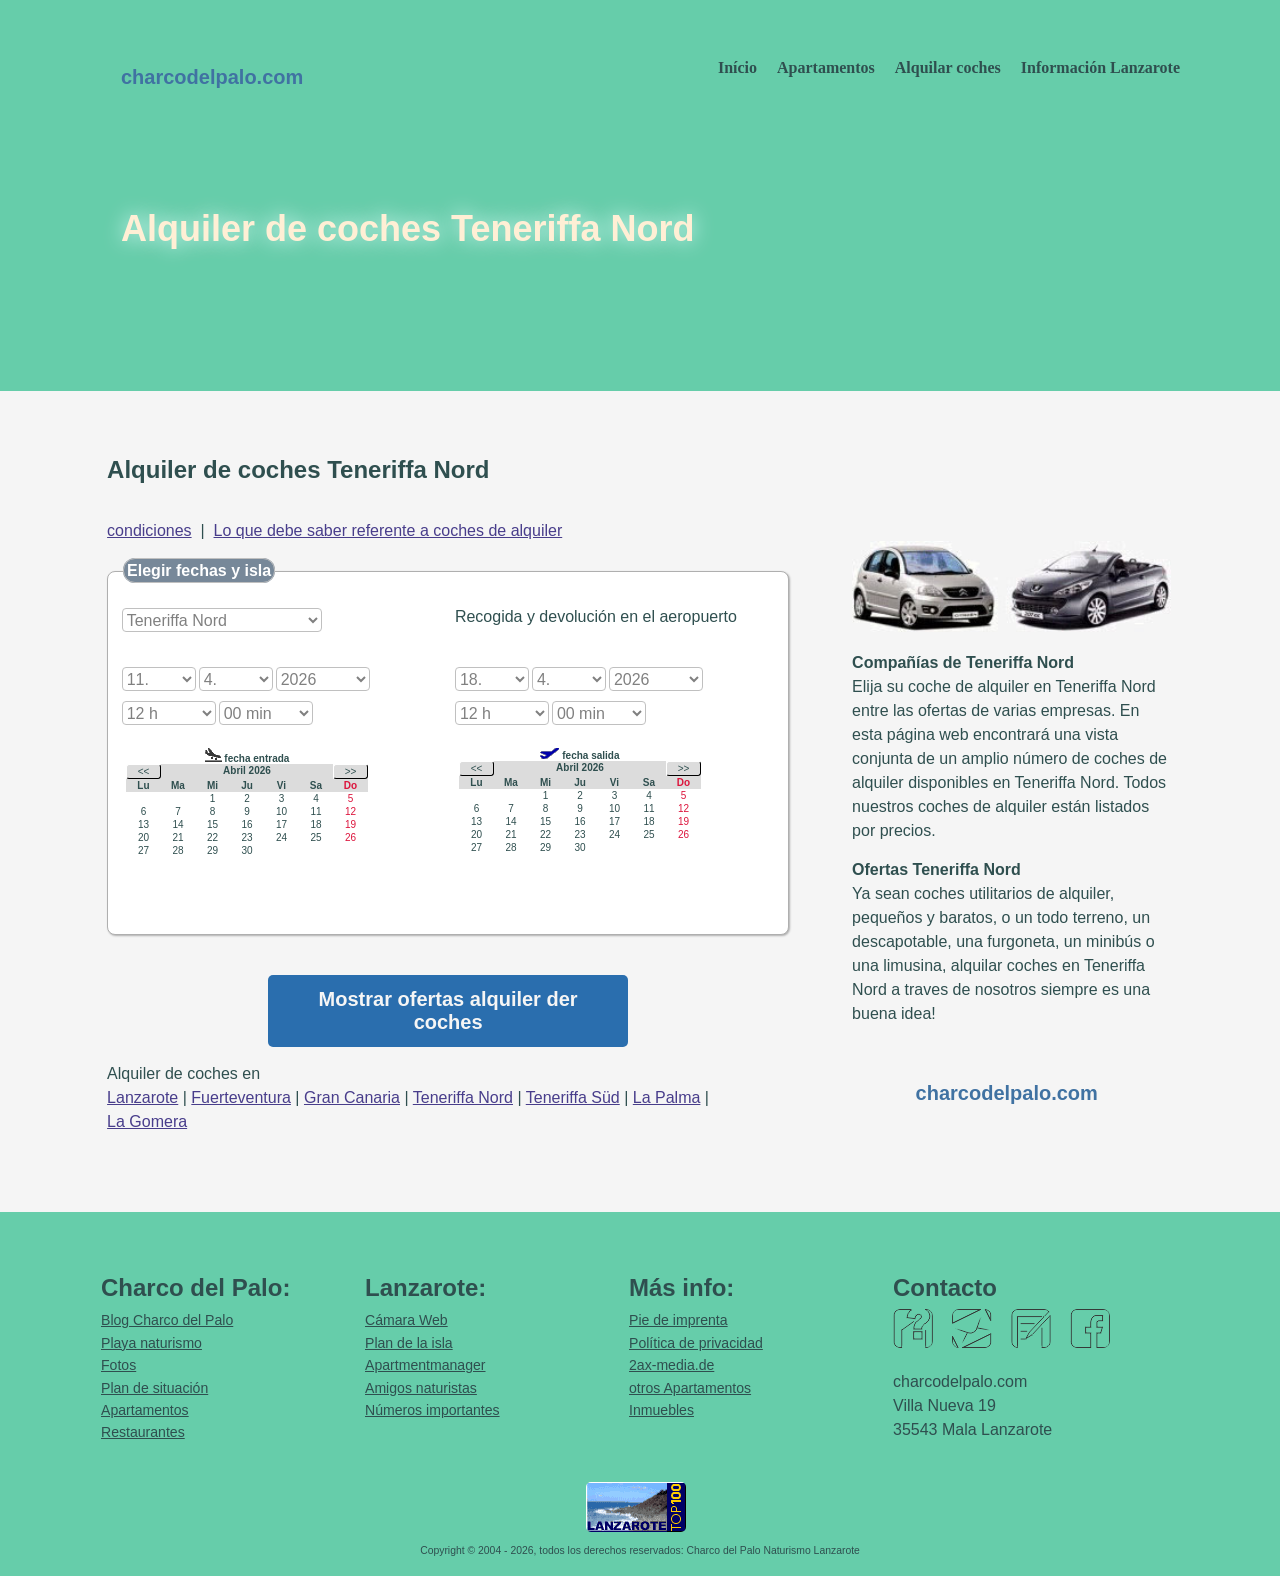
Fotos (118, 1365)
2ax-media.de (671, 1365)
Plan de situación (154, 1388)
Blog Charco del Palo (167, 1320)
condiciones (149, 530)
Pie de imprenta (678, 1320)
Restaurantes (143, 1432)
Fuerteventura (241, 1097)
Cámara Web (406, 1320)
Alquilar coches (948, 67)
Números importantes (432, 1410)
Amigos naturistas (421, 1388)
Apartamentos (826, 67)
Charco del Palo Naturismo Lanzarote (773, 1550)
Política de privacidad (696, 1343)
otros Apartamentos (690, 1388)
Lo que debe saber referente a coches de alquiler (388, 530)
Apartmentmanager (425, 1365)
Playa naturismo (151, 1343)
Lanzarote (142, 1097)
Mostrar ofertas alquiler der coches (448, 1010)
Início (737, 67)
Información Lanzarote (1100, 67)
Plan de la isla (409, 1343)
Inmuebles (661, 1410)
